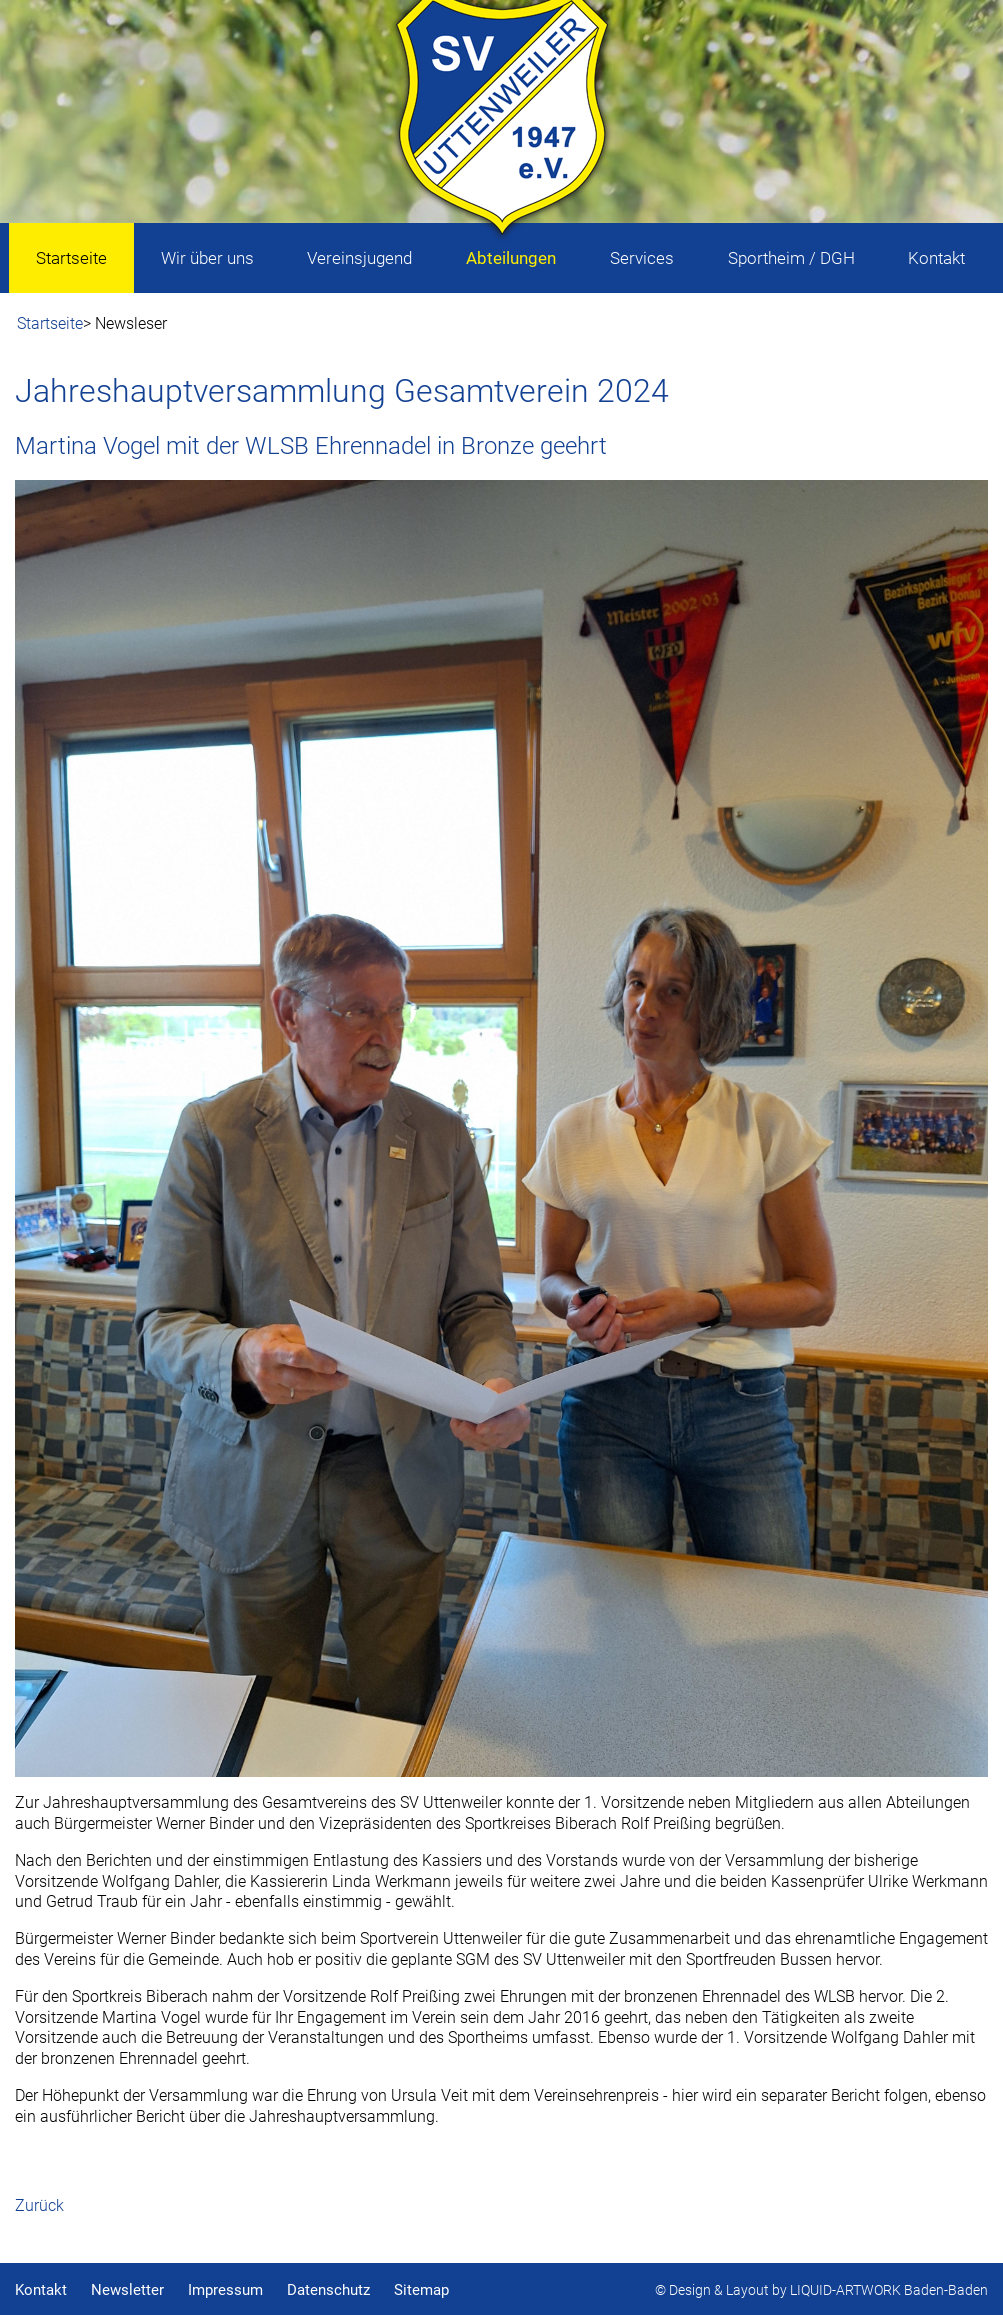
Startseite (50, 323)
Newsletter (127, 2290)
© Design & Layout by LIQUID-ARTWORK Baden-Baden (821, 2290)
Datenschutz (328, 2290)
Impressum (225, 2290)
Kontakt (41, 2290)
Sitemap (421, 2290)
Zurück (39, 2205)
